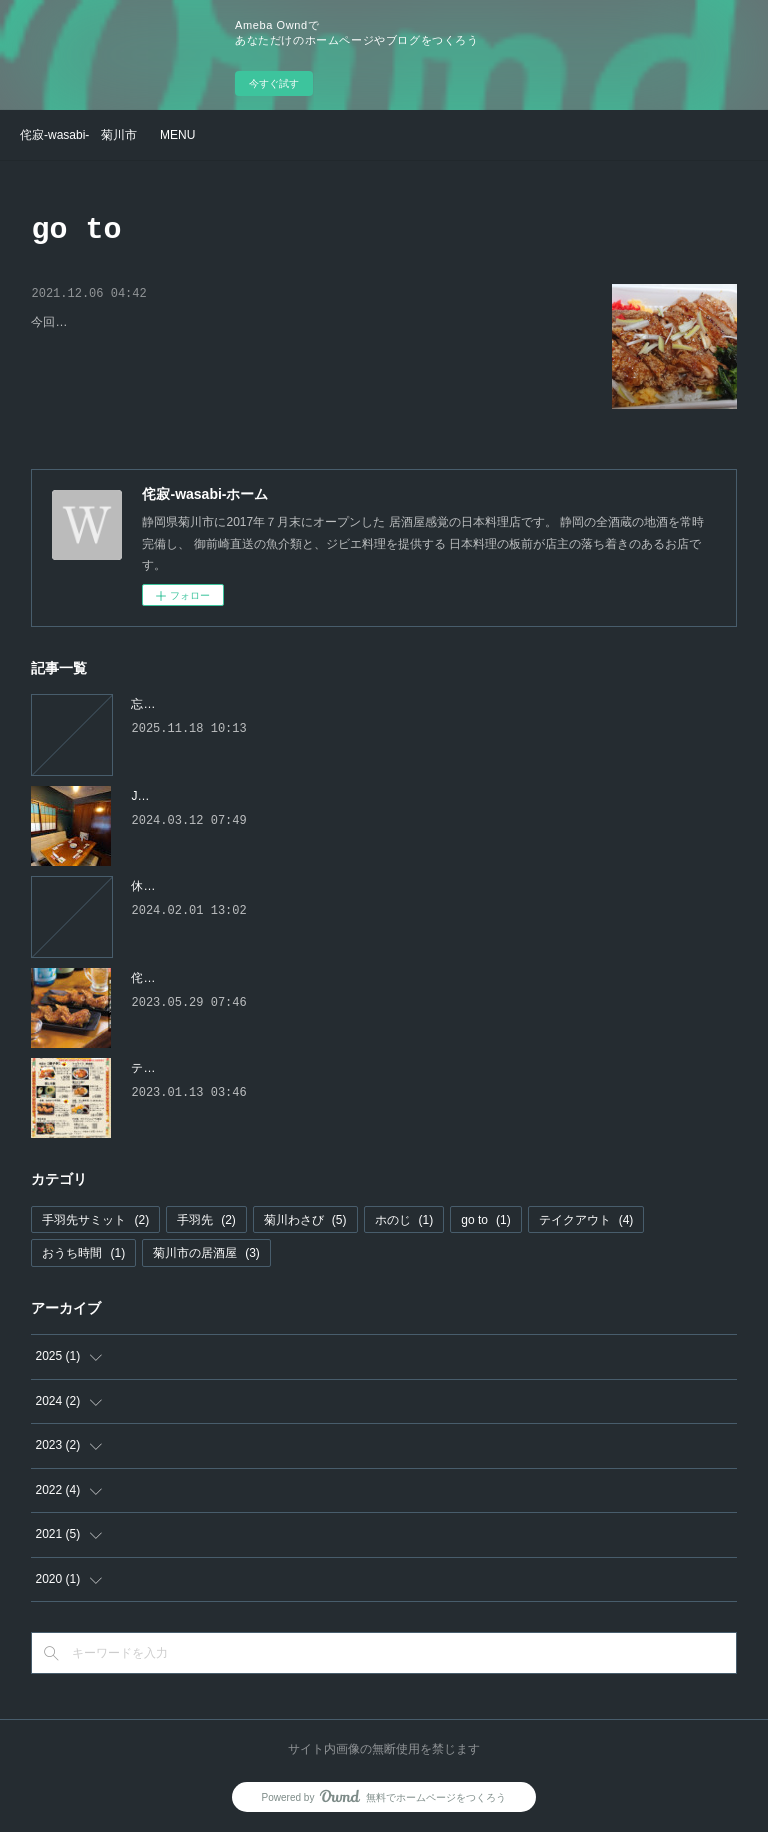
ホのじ (404, 1220)
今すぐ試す (274, 83)
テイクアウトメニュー (191, 1068)
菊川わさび (305, 1220)
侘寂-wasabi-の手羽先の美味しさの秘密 (237, 978)
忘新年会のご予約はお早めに (209, 704)
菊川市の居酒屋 (206, 1253)
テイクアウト (586, 1220)
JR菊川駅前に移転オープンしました (228, 796)
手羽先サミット (95, 1220)
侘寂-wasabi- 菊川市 (78, 135)
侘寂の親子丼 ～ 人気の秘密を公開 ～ (164, 325)
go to (485, 1220)
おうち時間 (83, 1253)
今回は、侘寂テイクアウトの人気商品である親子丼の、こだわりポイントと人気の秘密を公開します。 (307, 354)
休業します (161, 886)
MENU (177, 135)
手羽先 (206, 1220)
